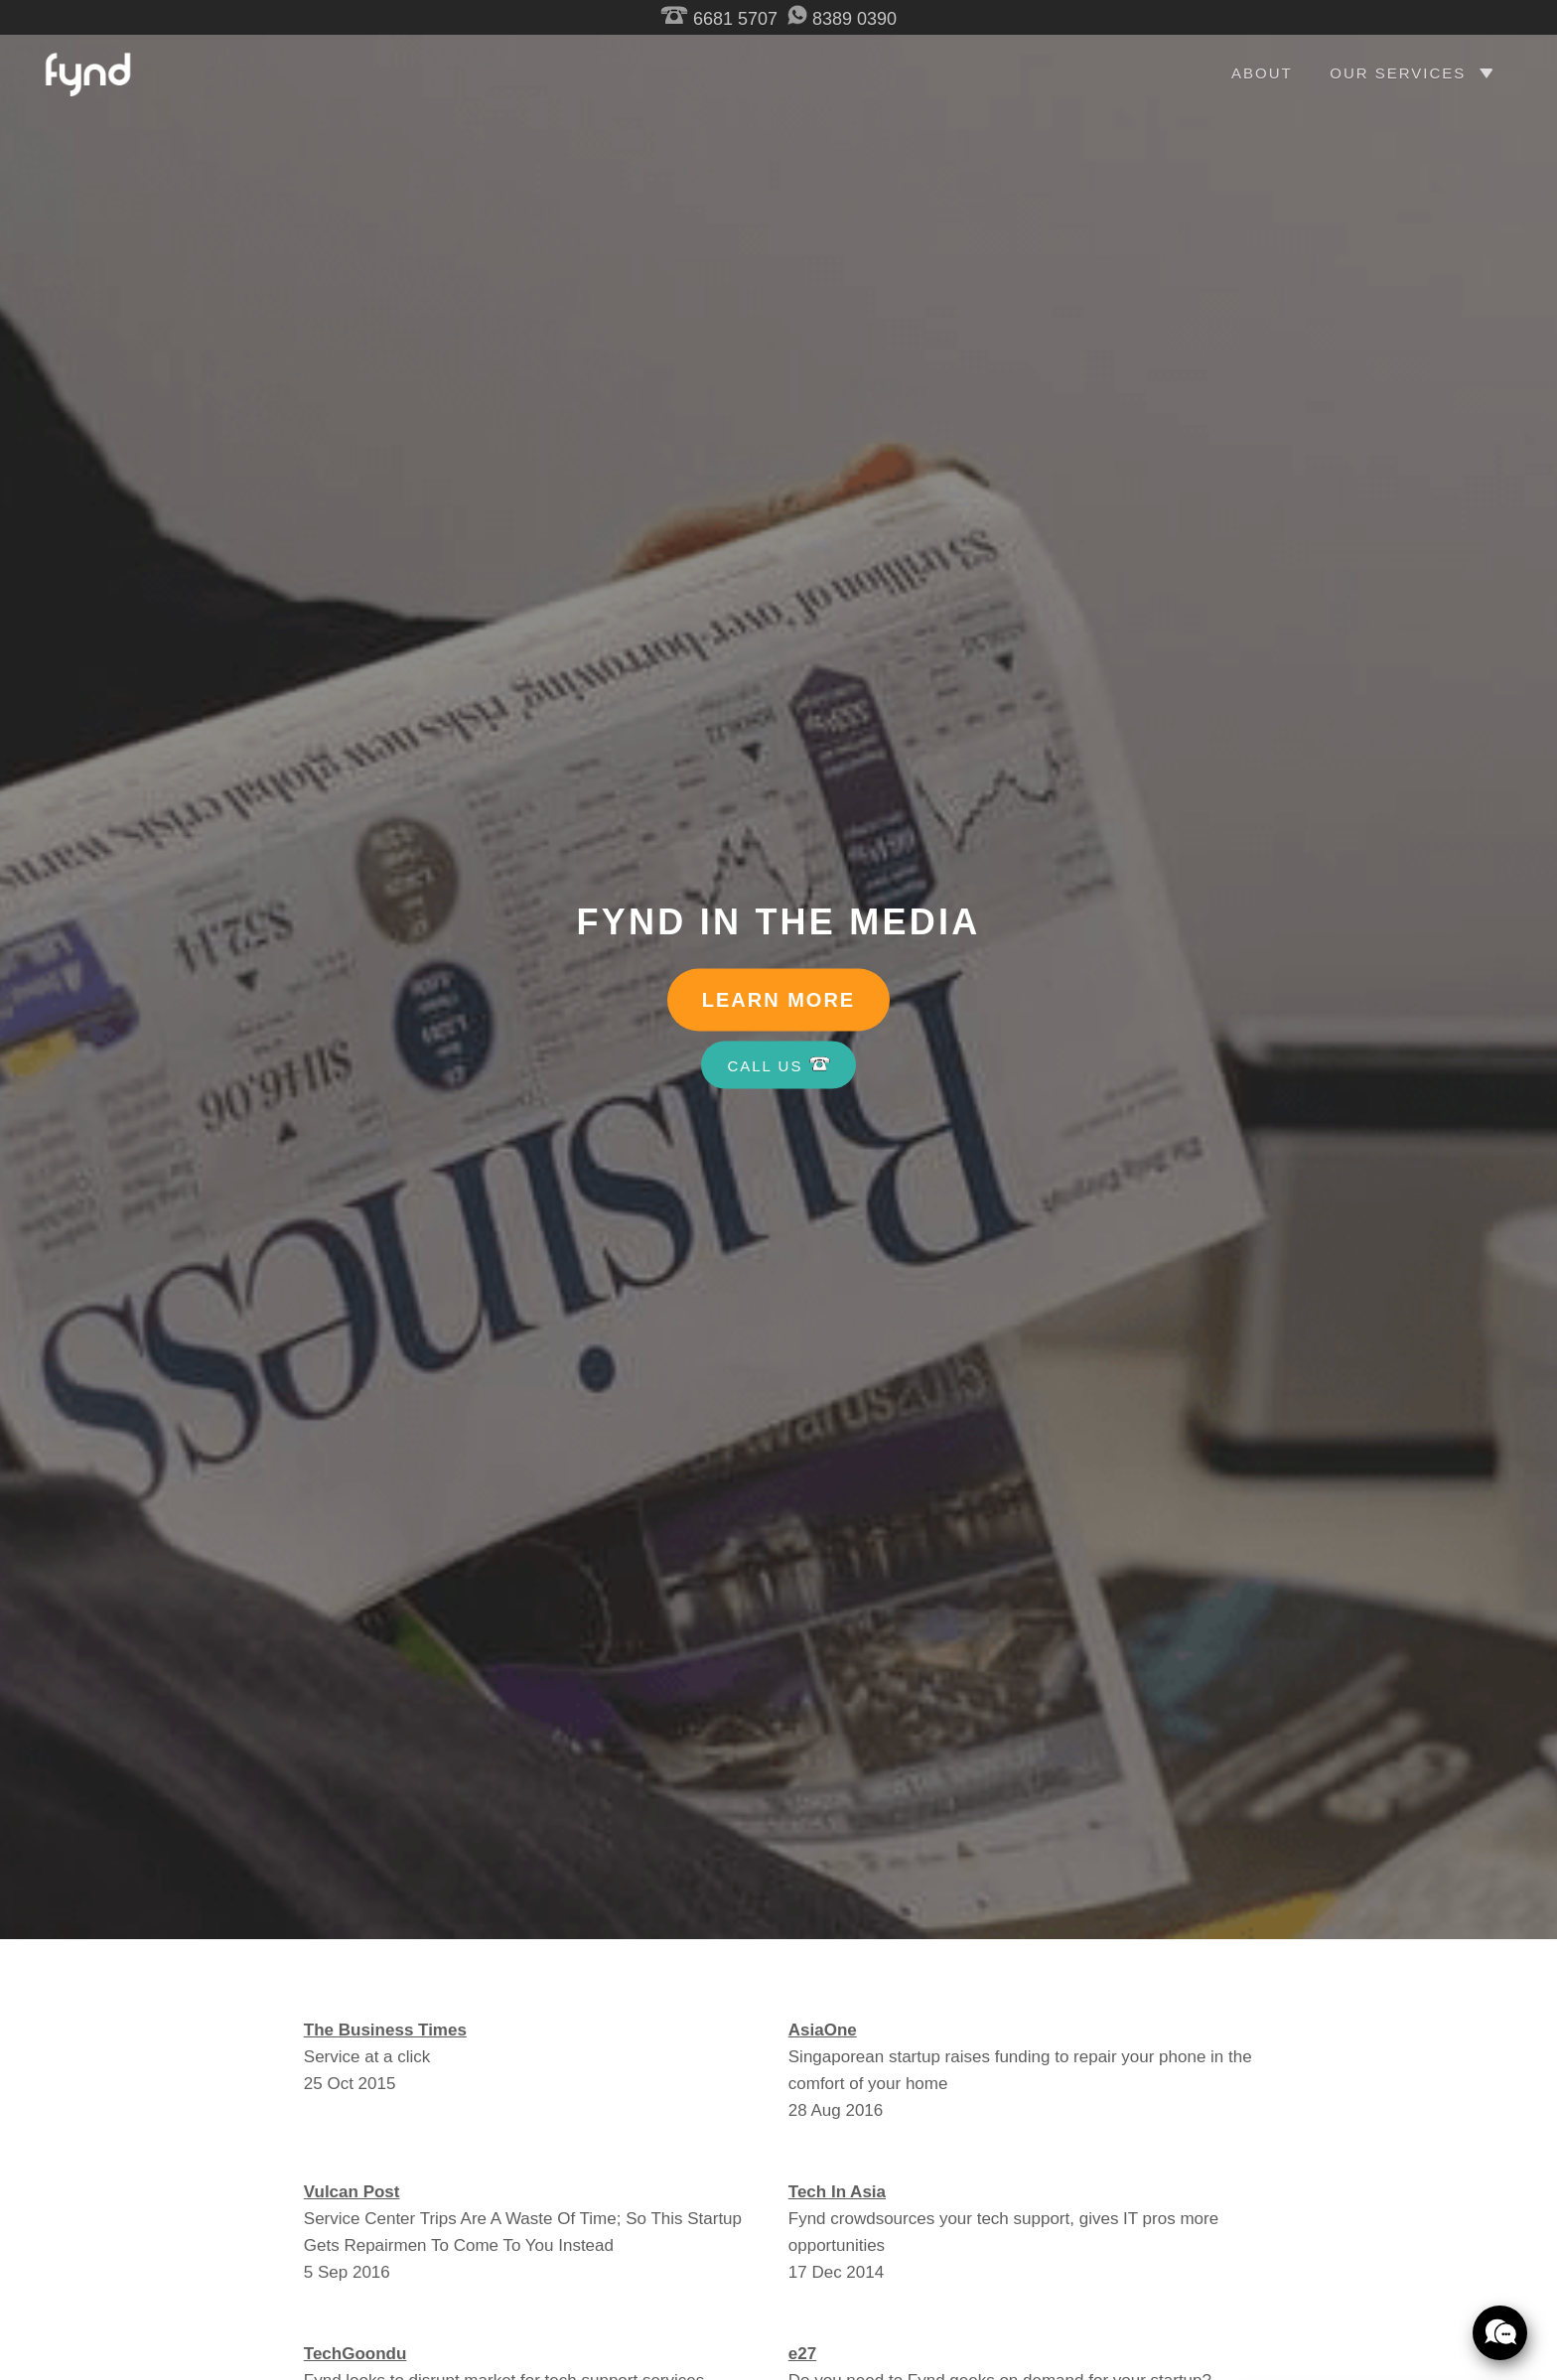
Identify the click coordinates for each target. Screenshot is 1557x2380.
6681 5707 (719, 19)
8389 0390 (842, 19)
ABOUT (1262, 73)
